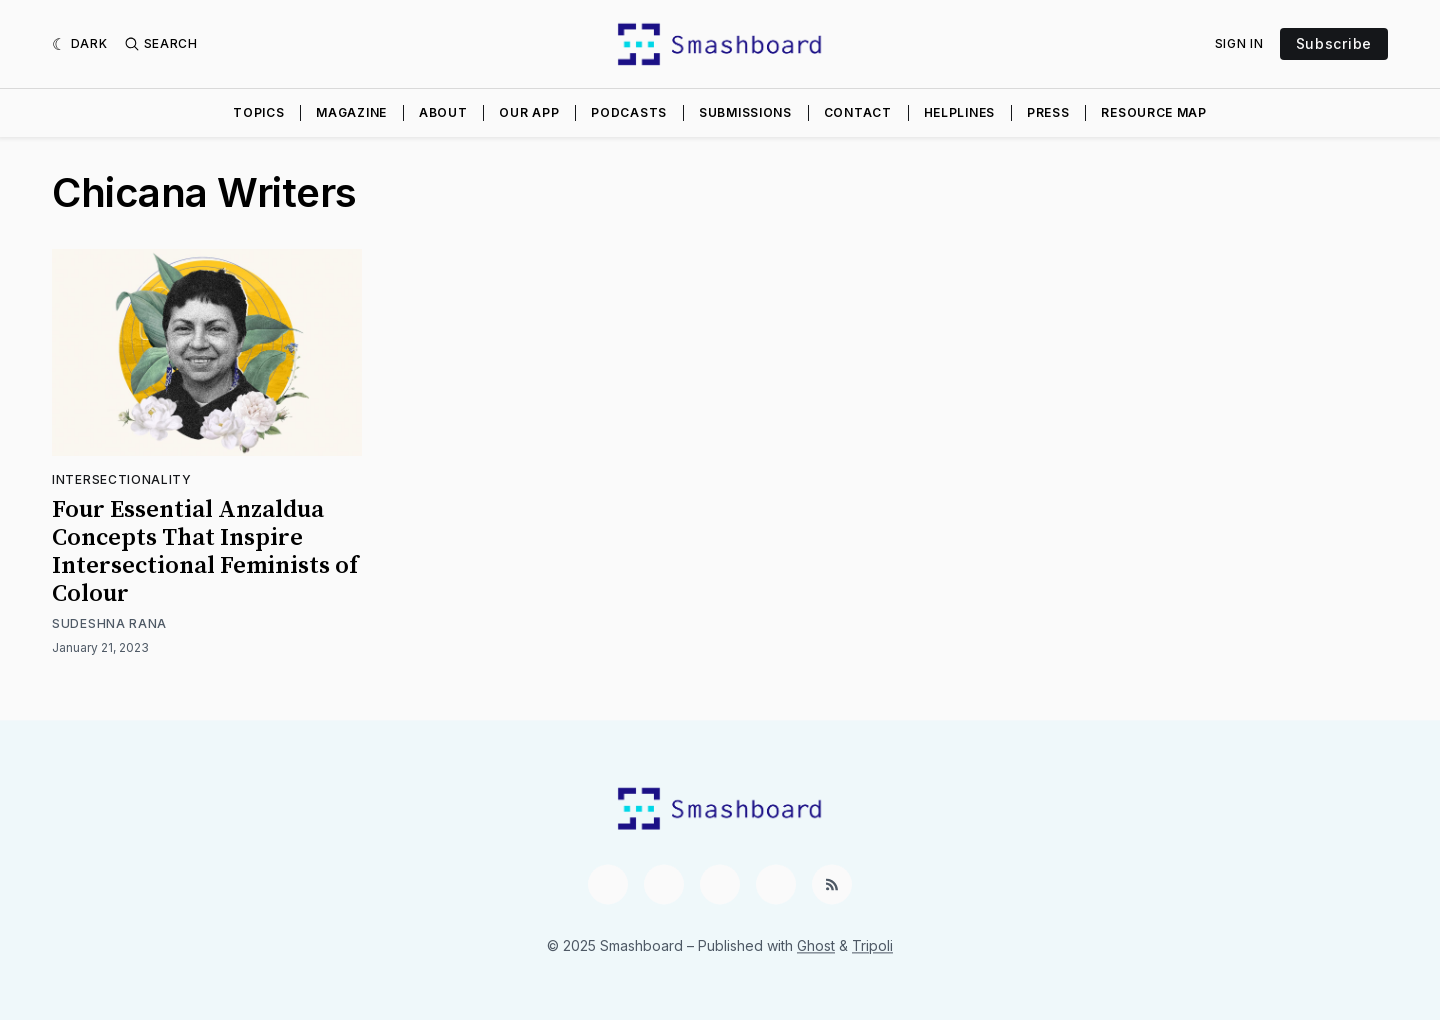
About (443, 112)
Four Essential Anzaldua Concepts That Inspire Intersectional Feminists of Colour (205, 552)
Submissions (745, 112)
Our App (529, 112)
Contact (858, 112)
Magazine (351, 112)
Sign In (1239, 43)
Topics (258, 112)
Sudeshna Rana (109, 623)
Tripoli (872, 945)
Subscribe (1334, 43)
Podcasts (629, 112)
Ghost (816, 945)
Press (1048, 112)
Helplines (959, 112)
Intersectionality (122, 479)
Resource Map (1153, 112)
